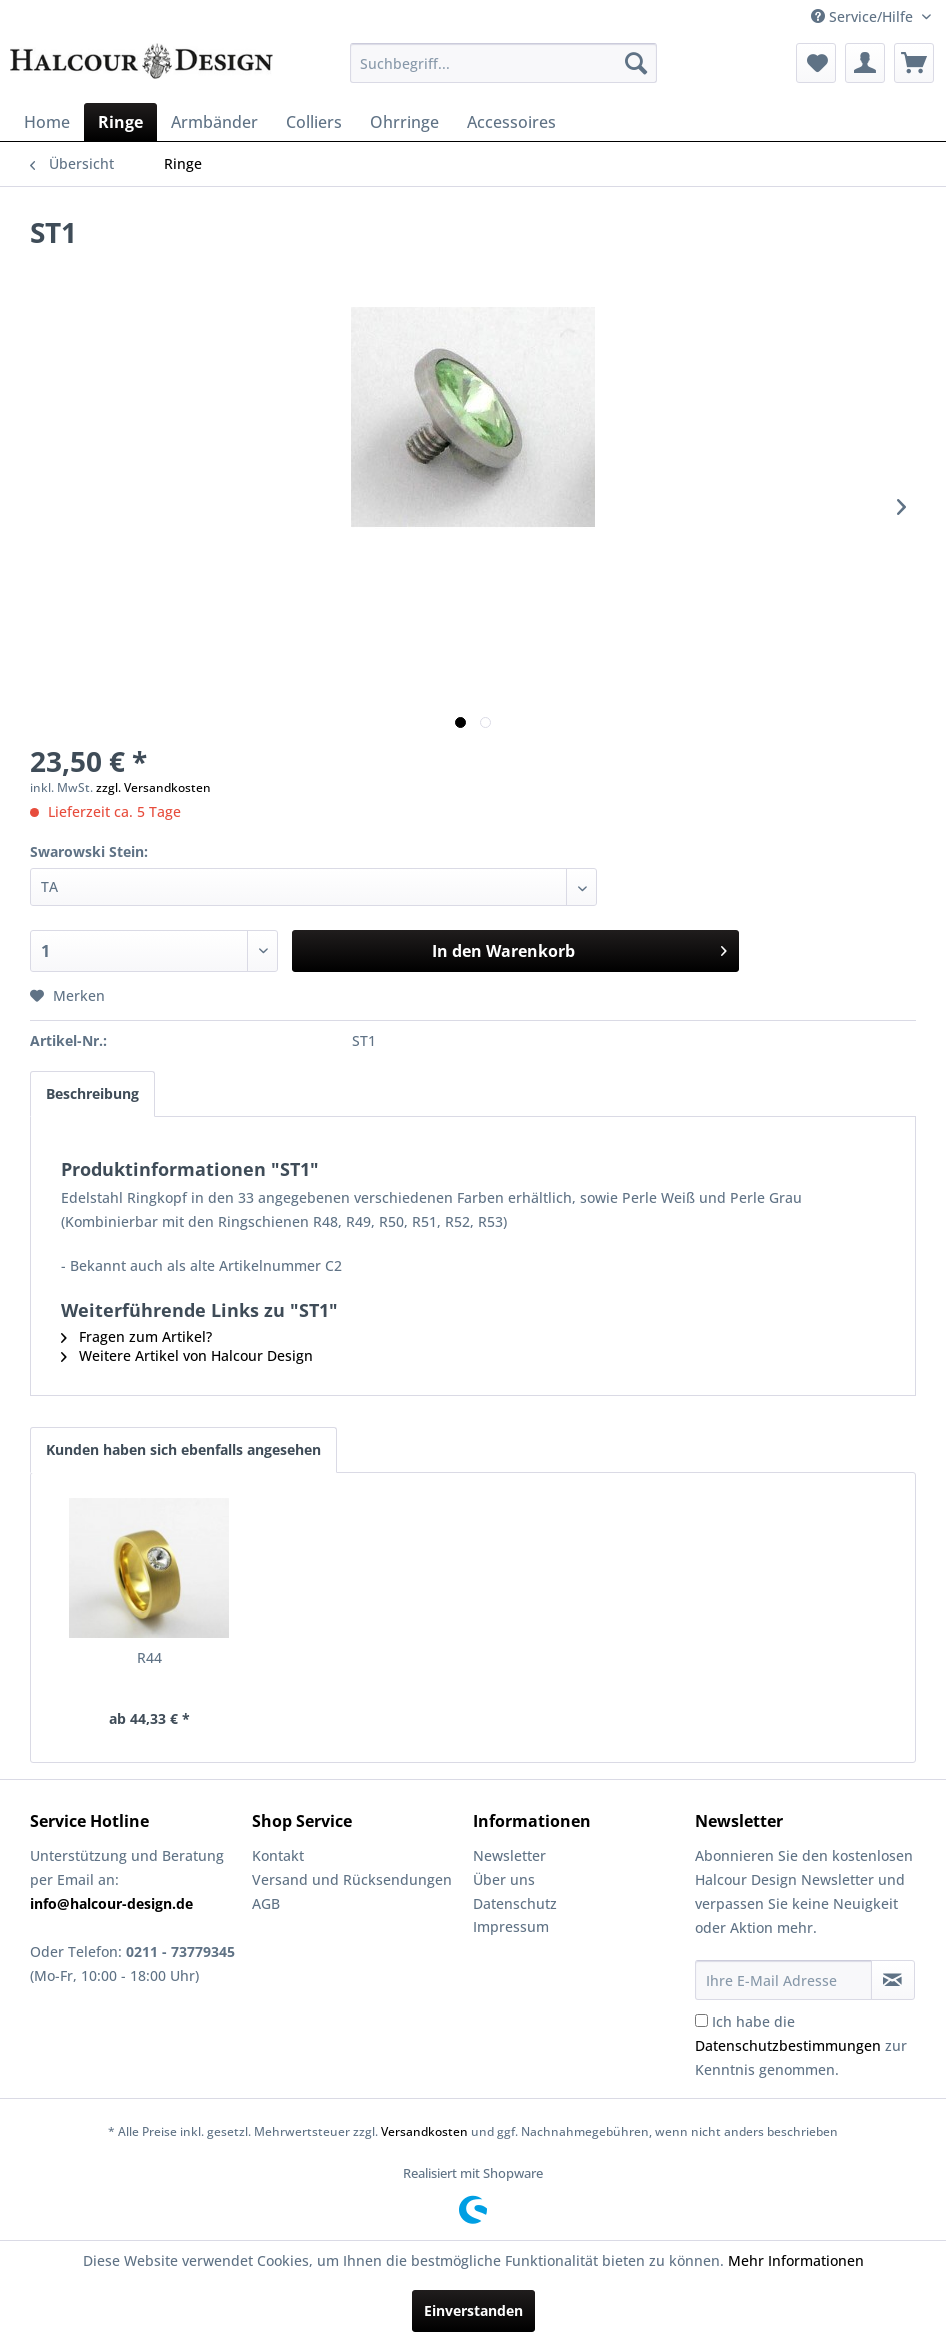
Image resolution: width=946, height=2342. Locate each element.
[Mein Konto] (865, 63)
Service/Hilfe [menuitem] (864, 16)
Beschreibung (92, 1093)
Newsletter (509, 1855)
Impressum (511, 1926)
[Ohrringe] (404, 122)
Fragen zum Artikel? (136, 1336)
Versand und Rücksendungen (352, 1879)
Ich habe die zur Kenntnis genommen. (801, 2045)
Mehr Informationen (796, 2260)
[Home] (47, 122)
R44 (149, 1657)
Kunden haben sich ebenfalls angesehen (183, 1449)
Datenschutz (515, 1903)
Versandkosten (424, 2131)
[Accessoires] (511, 122)
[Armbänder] (214, 122)
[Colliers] (314, 122)
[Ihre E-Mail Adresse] (783, 1980)
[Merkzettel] (816, 63)
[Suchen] (636, 63)
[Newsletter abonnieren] (893, 1980)
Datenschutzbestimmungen (788, 2045)
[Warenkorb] (914, 63)
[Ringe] (120, 122)
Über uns (504, 1879)
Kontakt (278, 1855)
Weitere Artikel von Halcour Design (187, 1355)
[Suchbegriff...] (503, 63)
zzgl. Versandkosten (153, 787)
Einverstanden (473, 2310)
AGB (266, 1903)
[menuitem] (503, 63)
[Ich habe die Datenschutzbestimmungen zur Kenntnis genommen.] (701, 2020)
